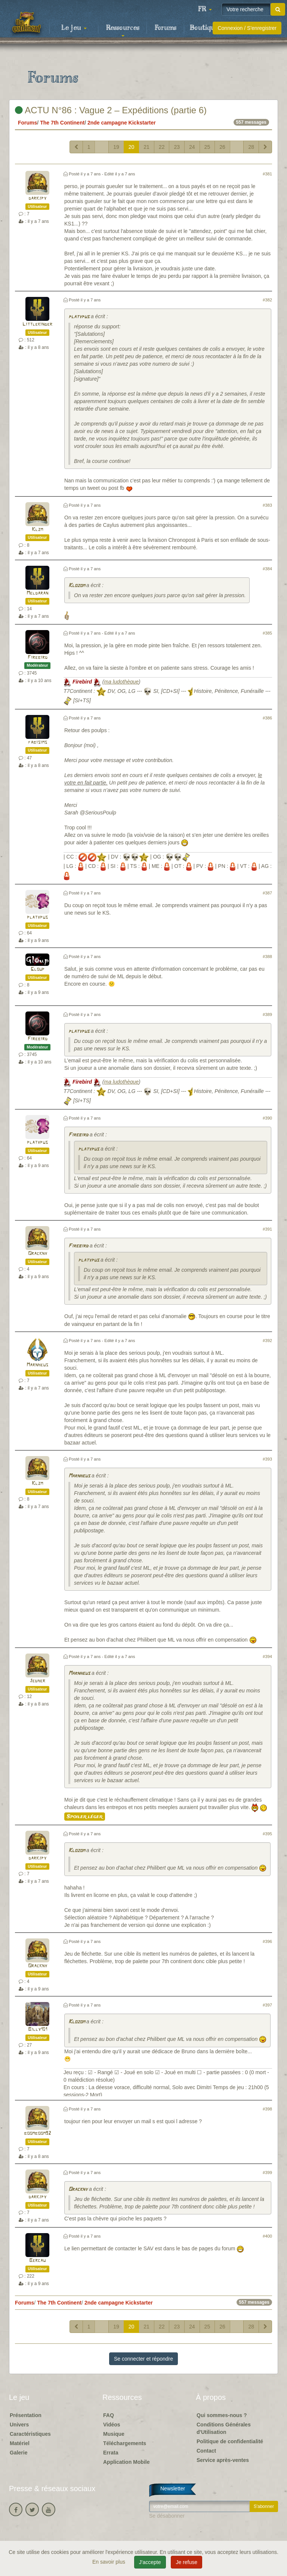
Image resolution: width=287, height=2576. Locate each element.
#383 (267, 505)
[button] (204, 9)
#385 (267, 633)
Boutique (204, 28)
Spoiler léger (84, 1816)
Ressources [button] (122, 30)
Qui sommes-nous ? (222, 2415)
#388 (267, 956)
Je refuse (186, 2562)
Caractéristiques (30, 2434)
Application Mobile (126, 2462)
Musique (113, 2434)
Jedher (37, 1681)
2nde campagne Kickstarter (121, 123)
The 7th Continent (62, 123)
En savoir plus (109, 2562)
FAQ (108, 2415)
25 (207, 147)
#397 (267, 2005)
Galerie (18, 2453)
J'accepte (150, 2562)
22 (162, 147)
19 (116, 147)
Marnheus (37, 1365)
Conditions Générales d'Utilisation (224, 2428)
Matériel (20, 2443)
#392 (267, 1340)
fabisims (37, 742)
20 (132, 147)
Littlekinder (37, 324)
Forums (165, 28)
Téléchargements (124, 2443)
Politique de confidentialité (230, 2441)
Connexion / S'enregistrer (247, 28)
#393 (267, 1459)
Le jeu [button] (74, 28)
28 (251, 147)
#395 (267, 1834)
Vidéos (111, 2425)
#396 (267, 1941)
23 (177, 147)
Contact (206, 2451)
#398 (267, 2109)
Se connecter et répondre (143, 2359)
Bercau (37, 2260)
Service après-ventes (223, 2460)
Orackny (37, 1253)
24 (192, 147)
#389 (267, 1014)
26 (222, 147)
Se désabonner (167, 2516)
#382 (267, 300)
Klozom (76, 586)
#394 (267, 1656)
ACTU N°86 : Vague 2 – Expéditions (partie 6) (111, 110)
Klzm (37, 529)
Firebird (37, 657)
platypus (78, 317)
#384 (267, 569)
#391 (267, 1229)
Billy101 (37, 2029)
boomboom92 (37, 2133)
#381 (267, 174)
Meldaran (37, 593)
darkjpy (37, 198)
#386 (267, 718)
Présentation (25, 2415)
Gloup (37, 969)
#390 (267, 1118)
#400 (267, 2236)
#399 (267, 2172)
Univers (19, 2425)
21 (146, 147)
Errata (110, 2453)
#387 (267, 893)
